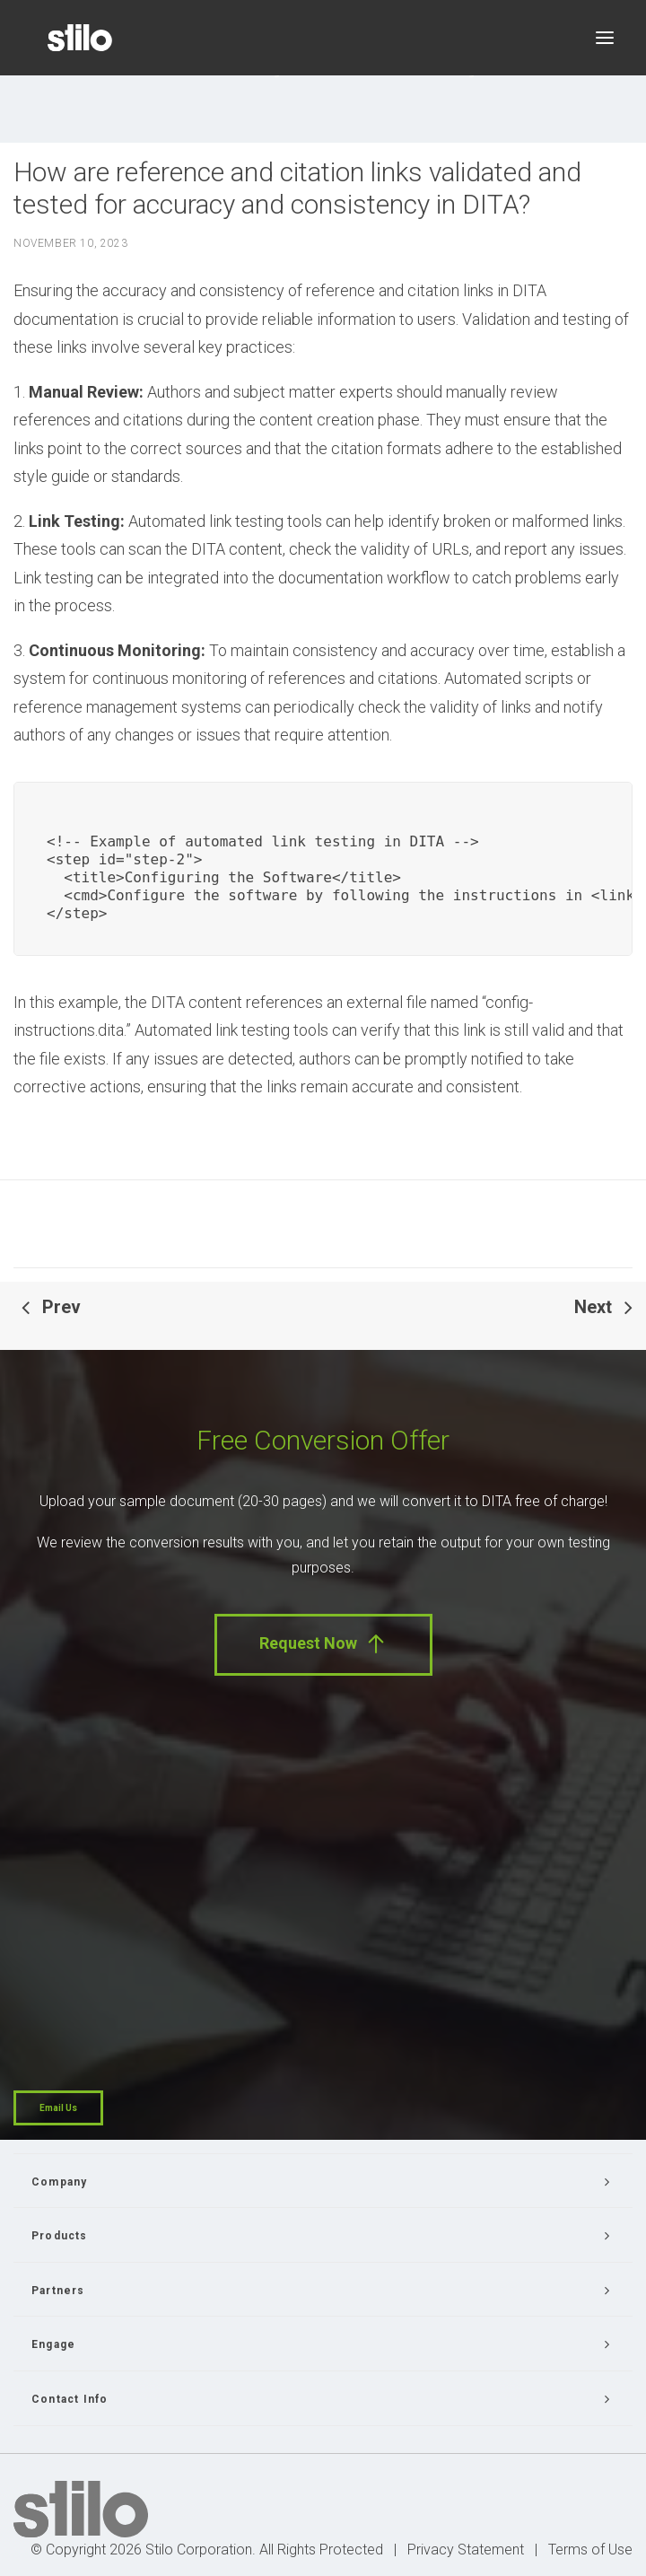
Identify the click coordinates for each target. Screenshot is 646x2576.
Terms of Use (590, 2549)
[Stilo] (79, 37)
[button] (604, 37)
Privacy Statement (465, 2549)
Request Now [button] (323, 1644)
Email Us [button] (58, 2108)
